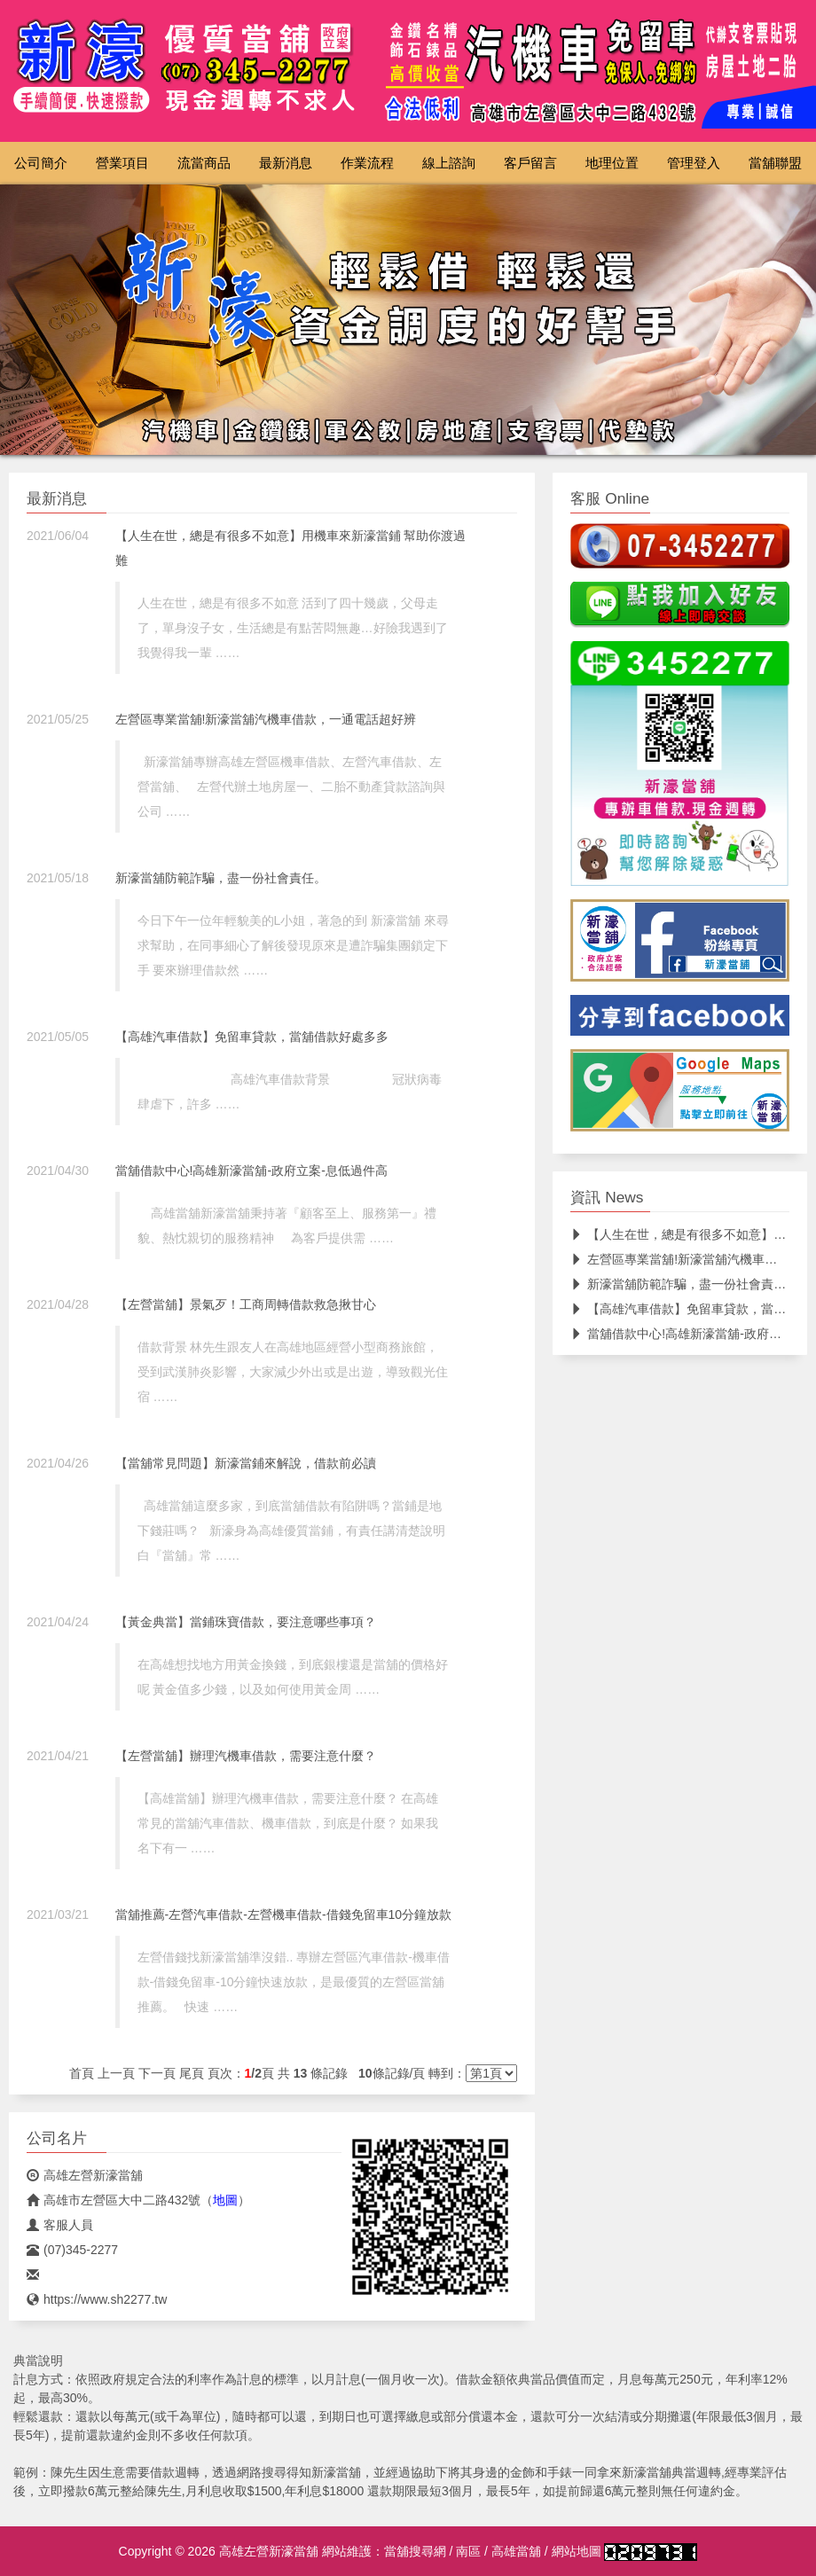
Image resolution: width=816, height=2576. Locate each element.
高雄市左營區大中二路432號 (113, 2200)
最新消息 (285, 163)
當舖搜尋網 (415, 2551)
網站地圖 (576, 2551)
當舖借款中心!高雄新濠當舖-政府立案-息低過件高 (251, 1170)
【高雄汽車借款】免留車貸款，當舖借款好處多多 (251, 1037)
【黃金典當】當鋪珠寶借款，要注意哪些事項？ (245, 1622)
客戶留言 (530, 163)
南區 (468, 2551)
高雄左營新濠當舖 (85, 2175)
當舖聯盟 (775, 163)
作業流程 (367, 163)
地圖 (225, 2200)
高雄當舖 (516, 2551)
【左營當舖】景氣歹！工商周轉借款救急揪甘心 (245, 1304)
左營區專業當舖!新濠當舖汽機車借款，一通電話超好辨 (266, 719)
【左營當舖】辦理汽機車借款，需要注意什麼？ (245, 1756)
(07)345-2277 (72, 2250)
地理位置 (612, 163)
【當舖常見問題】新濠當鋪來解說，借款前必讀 (245, 1463)
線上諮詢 (448, 163)
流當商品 (204, 163)
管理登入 (693, 163)
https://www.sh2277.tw (97, 2299)
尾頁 (191, 2073)
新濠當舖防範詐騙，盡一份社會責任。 (220, 878)
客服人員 (60, 2225)
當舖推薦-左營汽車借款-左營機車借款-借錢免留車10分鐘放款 (283, 1914)
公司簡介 (40, 163)
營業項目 (122, 163)
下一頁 (157, 2073)
